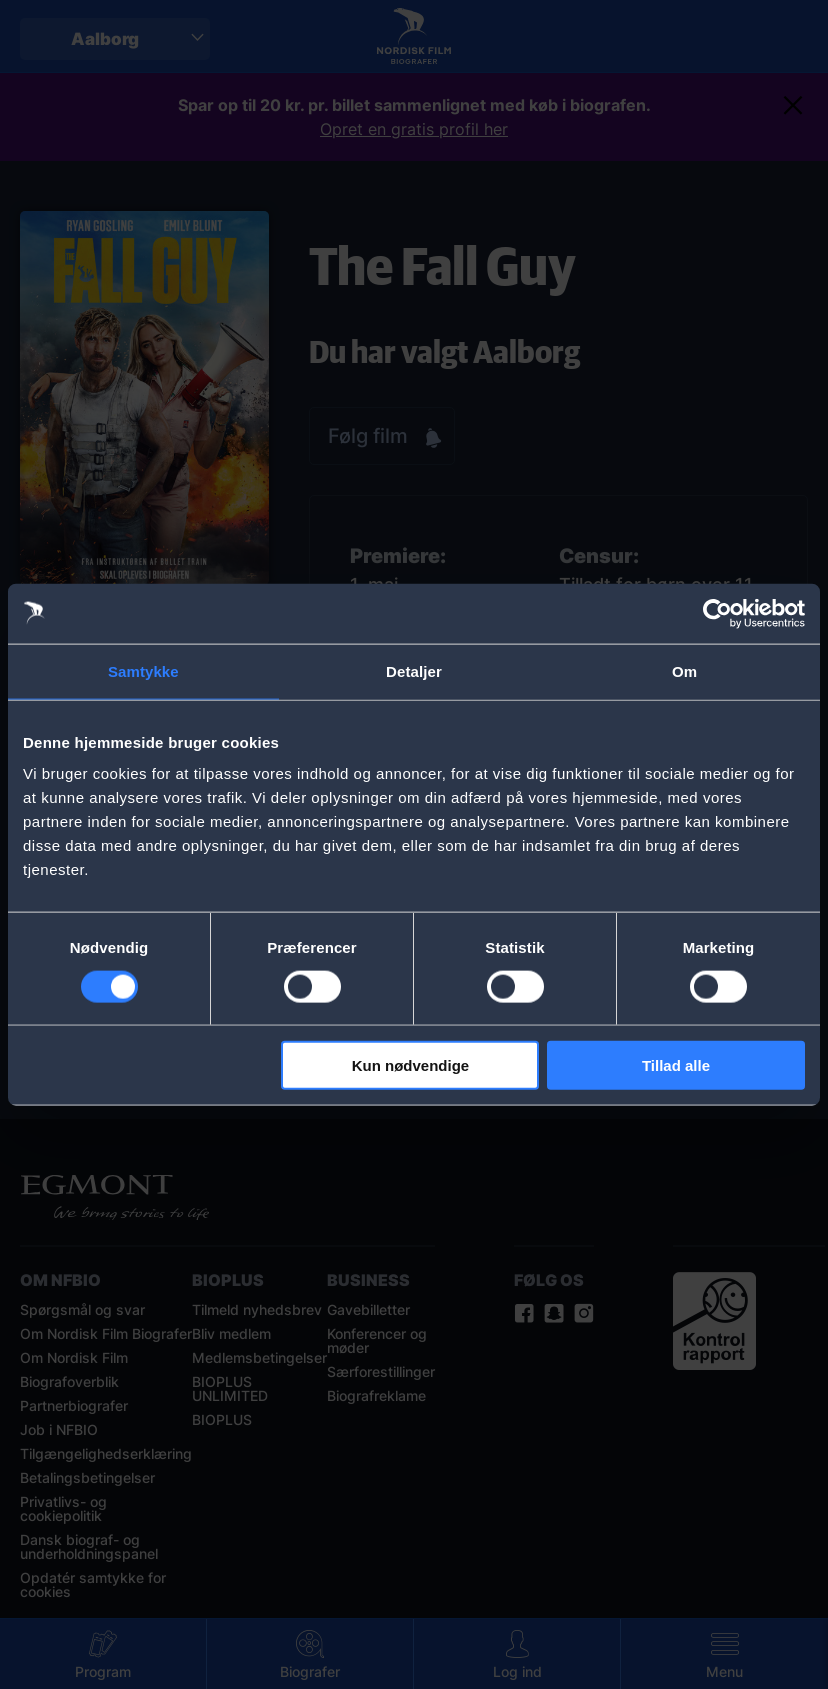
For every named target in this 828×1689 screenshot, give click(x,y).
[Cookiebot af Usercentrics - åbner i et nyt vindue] (717, 613)
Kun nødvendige (411, 1065)
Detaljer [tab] (414, 670)
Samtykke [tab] (143, 670)
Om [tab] (684, 670)
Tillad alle (676, 1065)
